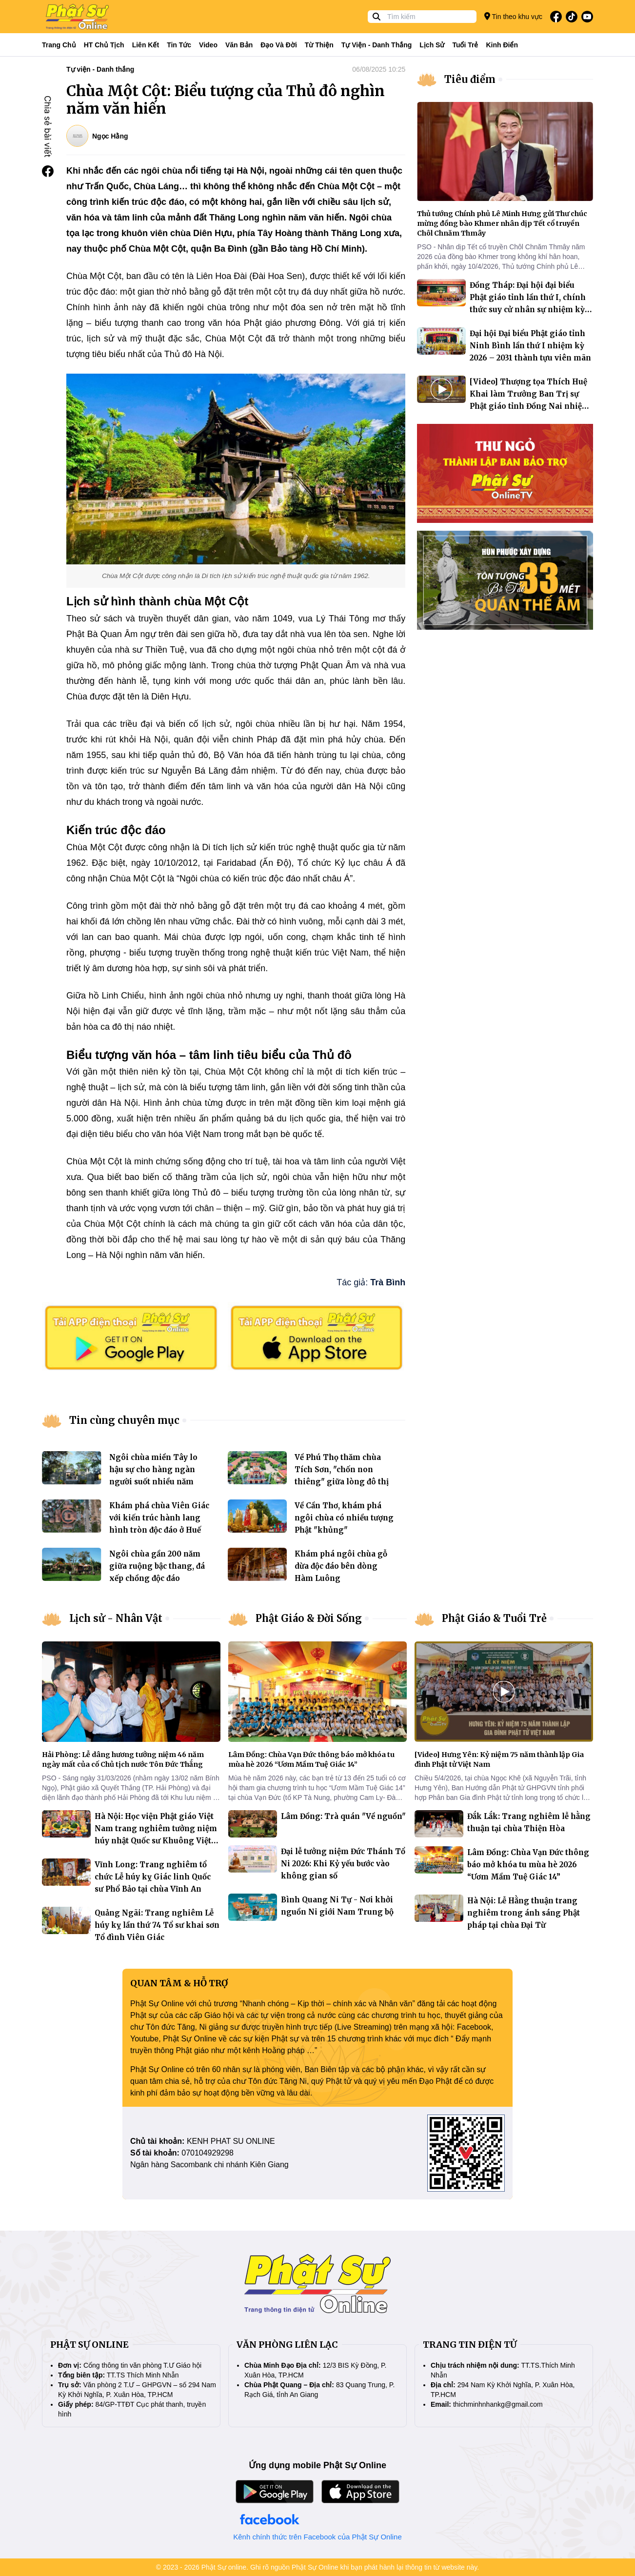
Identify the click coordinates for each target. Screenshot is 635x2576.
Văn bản (239, 45)
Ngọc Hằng (110, 136)
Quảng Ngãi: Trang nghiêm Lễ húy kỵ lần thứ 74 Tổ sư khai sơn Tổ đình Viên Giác (157, 1925)
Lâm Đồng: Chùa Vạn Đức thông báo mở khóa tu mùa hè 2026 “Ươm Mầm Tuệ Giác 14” (528, 1864)
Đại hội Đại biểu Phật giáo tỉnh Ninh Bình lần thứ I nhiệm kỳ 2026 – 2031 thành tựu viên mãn (530, 345)
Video (208, 45)
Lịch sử (431, 45)
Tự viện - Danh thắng (376, 45)
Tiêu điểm (470, 79)
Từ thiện (319, 45)
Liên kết (145, 45)
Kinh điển (502, 45)
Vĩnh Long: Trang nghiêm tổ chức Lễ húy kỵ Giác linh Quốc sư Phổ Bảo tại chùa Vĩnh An (153, 1877)
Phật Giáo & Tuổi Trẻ (494, 1618)
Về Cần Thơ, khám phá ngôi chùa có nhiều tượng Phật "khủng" (344, 1518)
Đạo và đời (278, 45)
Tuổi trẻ (465, 45)
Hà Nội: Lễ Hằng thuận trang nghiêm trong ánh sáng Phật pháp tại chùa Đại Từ (523, 1913)
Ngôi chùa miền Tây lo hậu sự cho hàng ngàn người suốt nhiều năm (153, 1469)
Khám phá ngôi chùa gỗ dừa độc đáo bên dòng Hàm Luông (341, 1566)
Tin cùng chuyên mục (124, 1420)
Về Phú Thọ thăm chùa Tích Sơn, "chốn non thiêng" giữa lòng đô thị (342, 1469)
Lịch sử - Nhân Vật (115, 1618)
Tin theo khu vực (513, 16)
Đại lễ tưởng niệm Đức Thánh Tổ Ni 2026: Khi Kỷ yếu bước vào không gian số (343, 1863)
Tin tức (179, 45)
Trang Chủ (59, 45)
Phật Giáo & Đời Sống (309, 1618)
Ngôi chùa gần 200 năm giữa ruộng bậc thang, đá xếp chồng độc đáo (157, 1566)
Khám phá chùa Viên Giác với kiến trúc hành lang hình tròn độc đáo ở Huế (159, 1518)
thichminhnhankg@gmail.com (498, 2404)
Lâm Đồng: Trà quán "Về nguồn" (343, 1816)
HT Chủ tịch (104, 45)
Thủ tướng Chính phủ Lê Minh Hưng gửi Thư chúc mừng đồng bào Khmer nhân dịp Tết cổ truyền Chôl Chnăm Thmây (502, 223)
